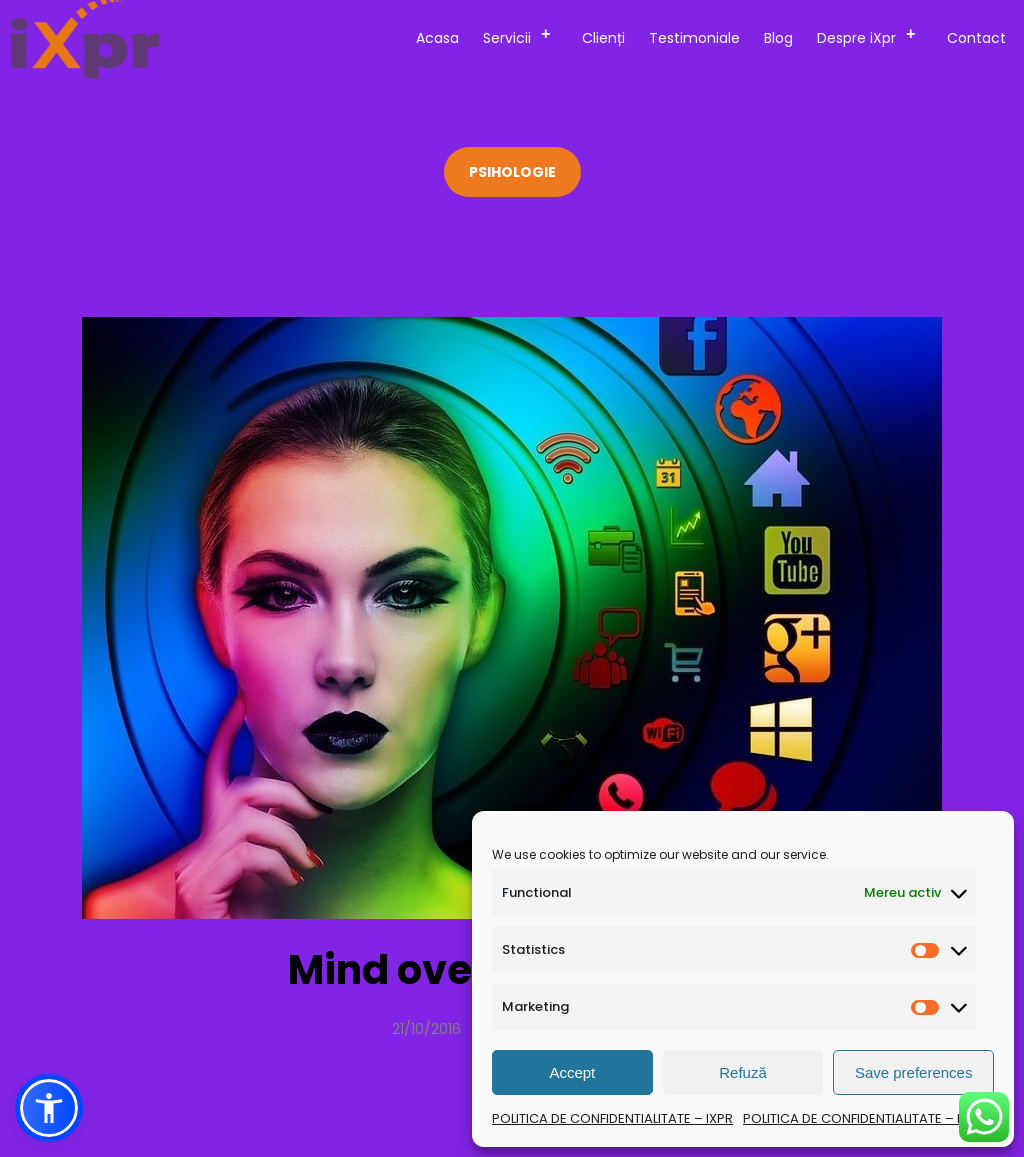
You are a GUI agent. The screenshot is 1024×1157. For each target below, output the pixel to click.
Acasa (437, 38)
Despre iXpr (872, 35)
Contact (976, 38)
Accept (572, 1072)
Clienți (603, 38)
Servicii (523, 35)
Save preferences (914, 1072)
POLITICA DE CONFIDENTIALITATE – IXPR (612, 1118)
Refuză (743, 1072)
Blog (778, 38)
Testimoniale (694, 38)
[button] (49, 1108)
